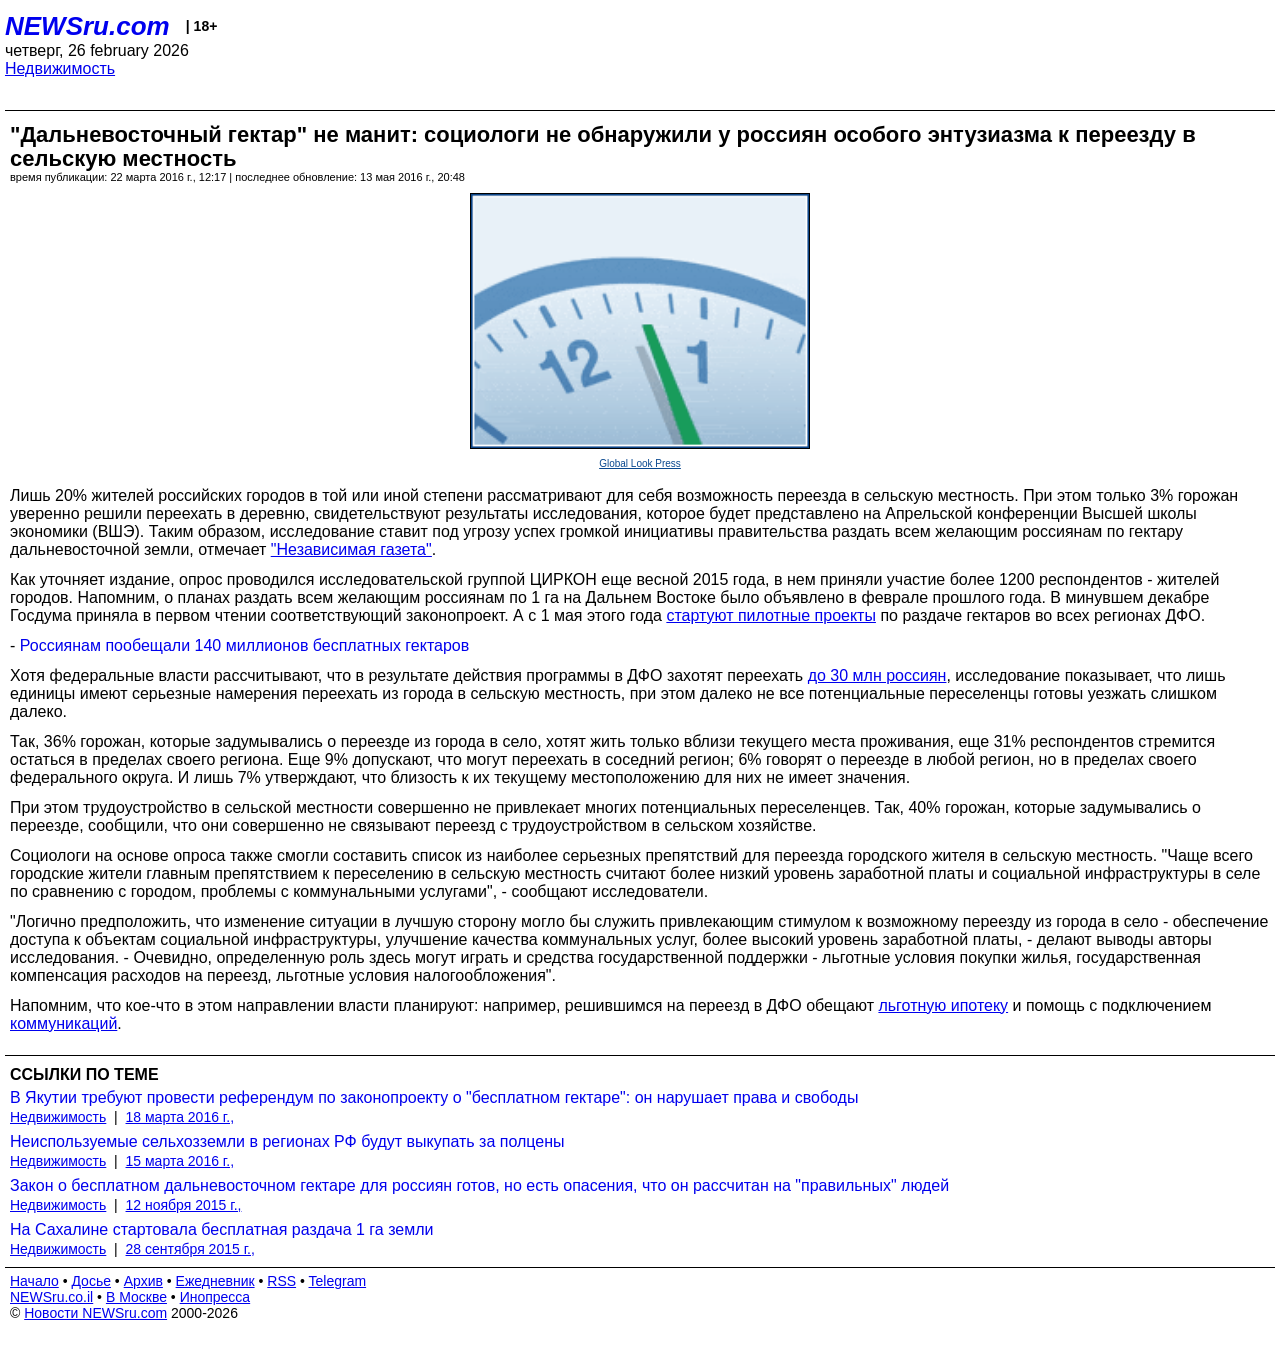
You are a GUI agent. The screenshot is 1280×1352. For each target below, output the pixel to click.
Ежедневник (215, 1281)
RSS (281, 1281)
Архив (143, 1281)
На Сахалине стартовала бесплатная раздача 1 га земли (222, 1229)
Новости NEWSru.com (95, 1313)
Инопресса (215, 1297)
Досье (91, 1281)
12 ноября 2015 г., (184, 1205)
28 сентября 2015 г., (190, 1249)
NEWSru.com (87, 26)
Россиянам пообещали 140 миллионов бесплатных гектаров (244, 645)
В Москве (136, 1297)
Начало (34, 1281)
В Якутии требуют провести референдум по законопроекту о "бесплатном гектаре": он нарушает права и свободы (434, 1097)
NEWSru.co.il (51, 1297)
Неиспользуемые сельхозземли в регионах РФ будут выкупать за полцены (287, 1141)
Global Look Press (640, 463)
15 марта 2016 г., (180, 1161)
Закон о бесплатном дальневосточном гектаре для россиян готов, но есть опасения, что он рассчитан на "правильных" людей (479, 1185)
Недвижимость (60, 68)
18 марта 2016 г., (180, 1117)
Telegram (338, 1281)
